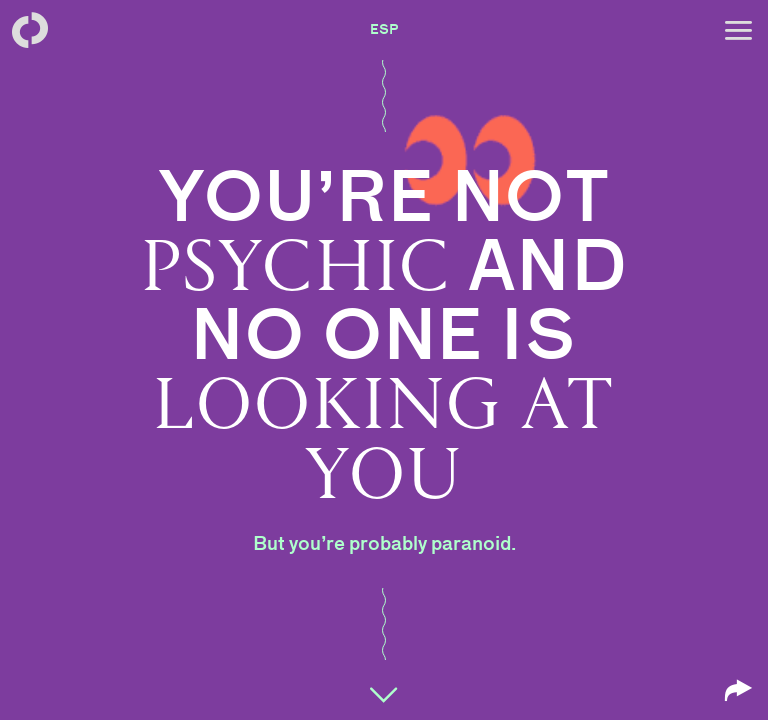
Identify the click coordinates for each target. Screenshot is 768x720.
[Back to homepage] (30, 30)
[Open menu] (738, 30)
